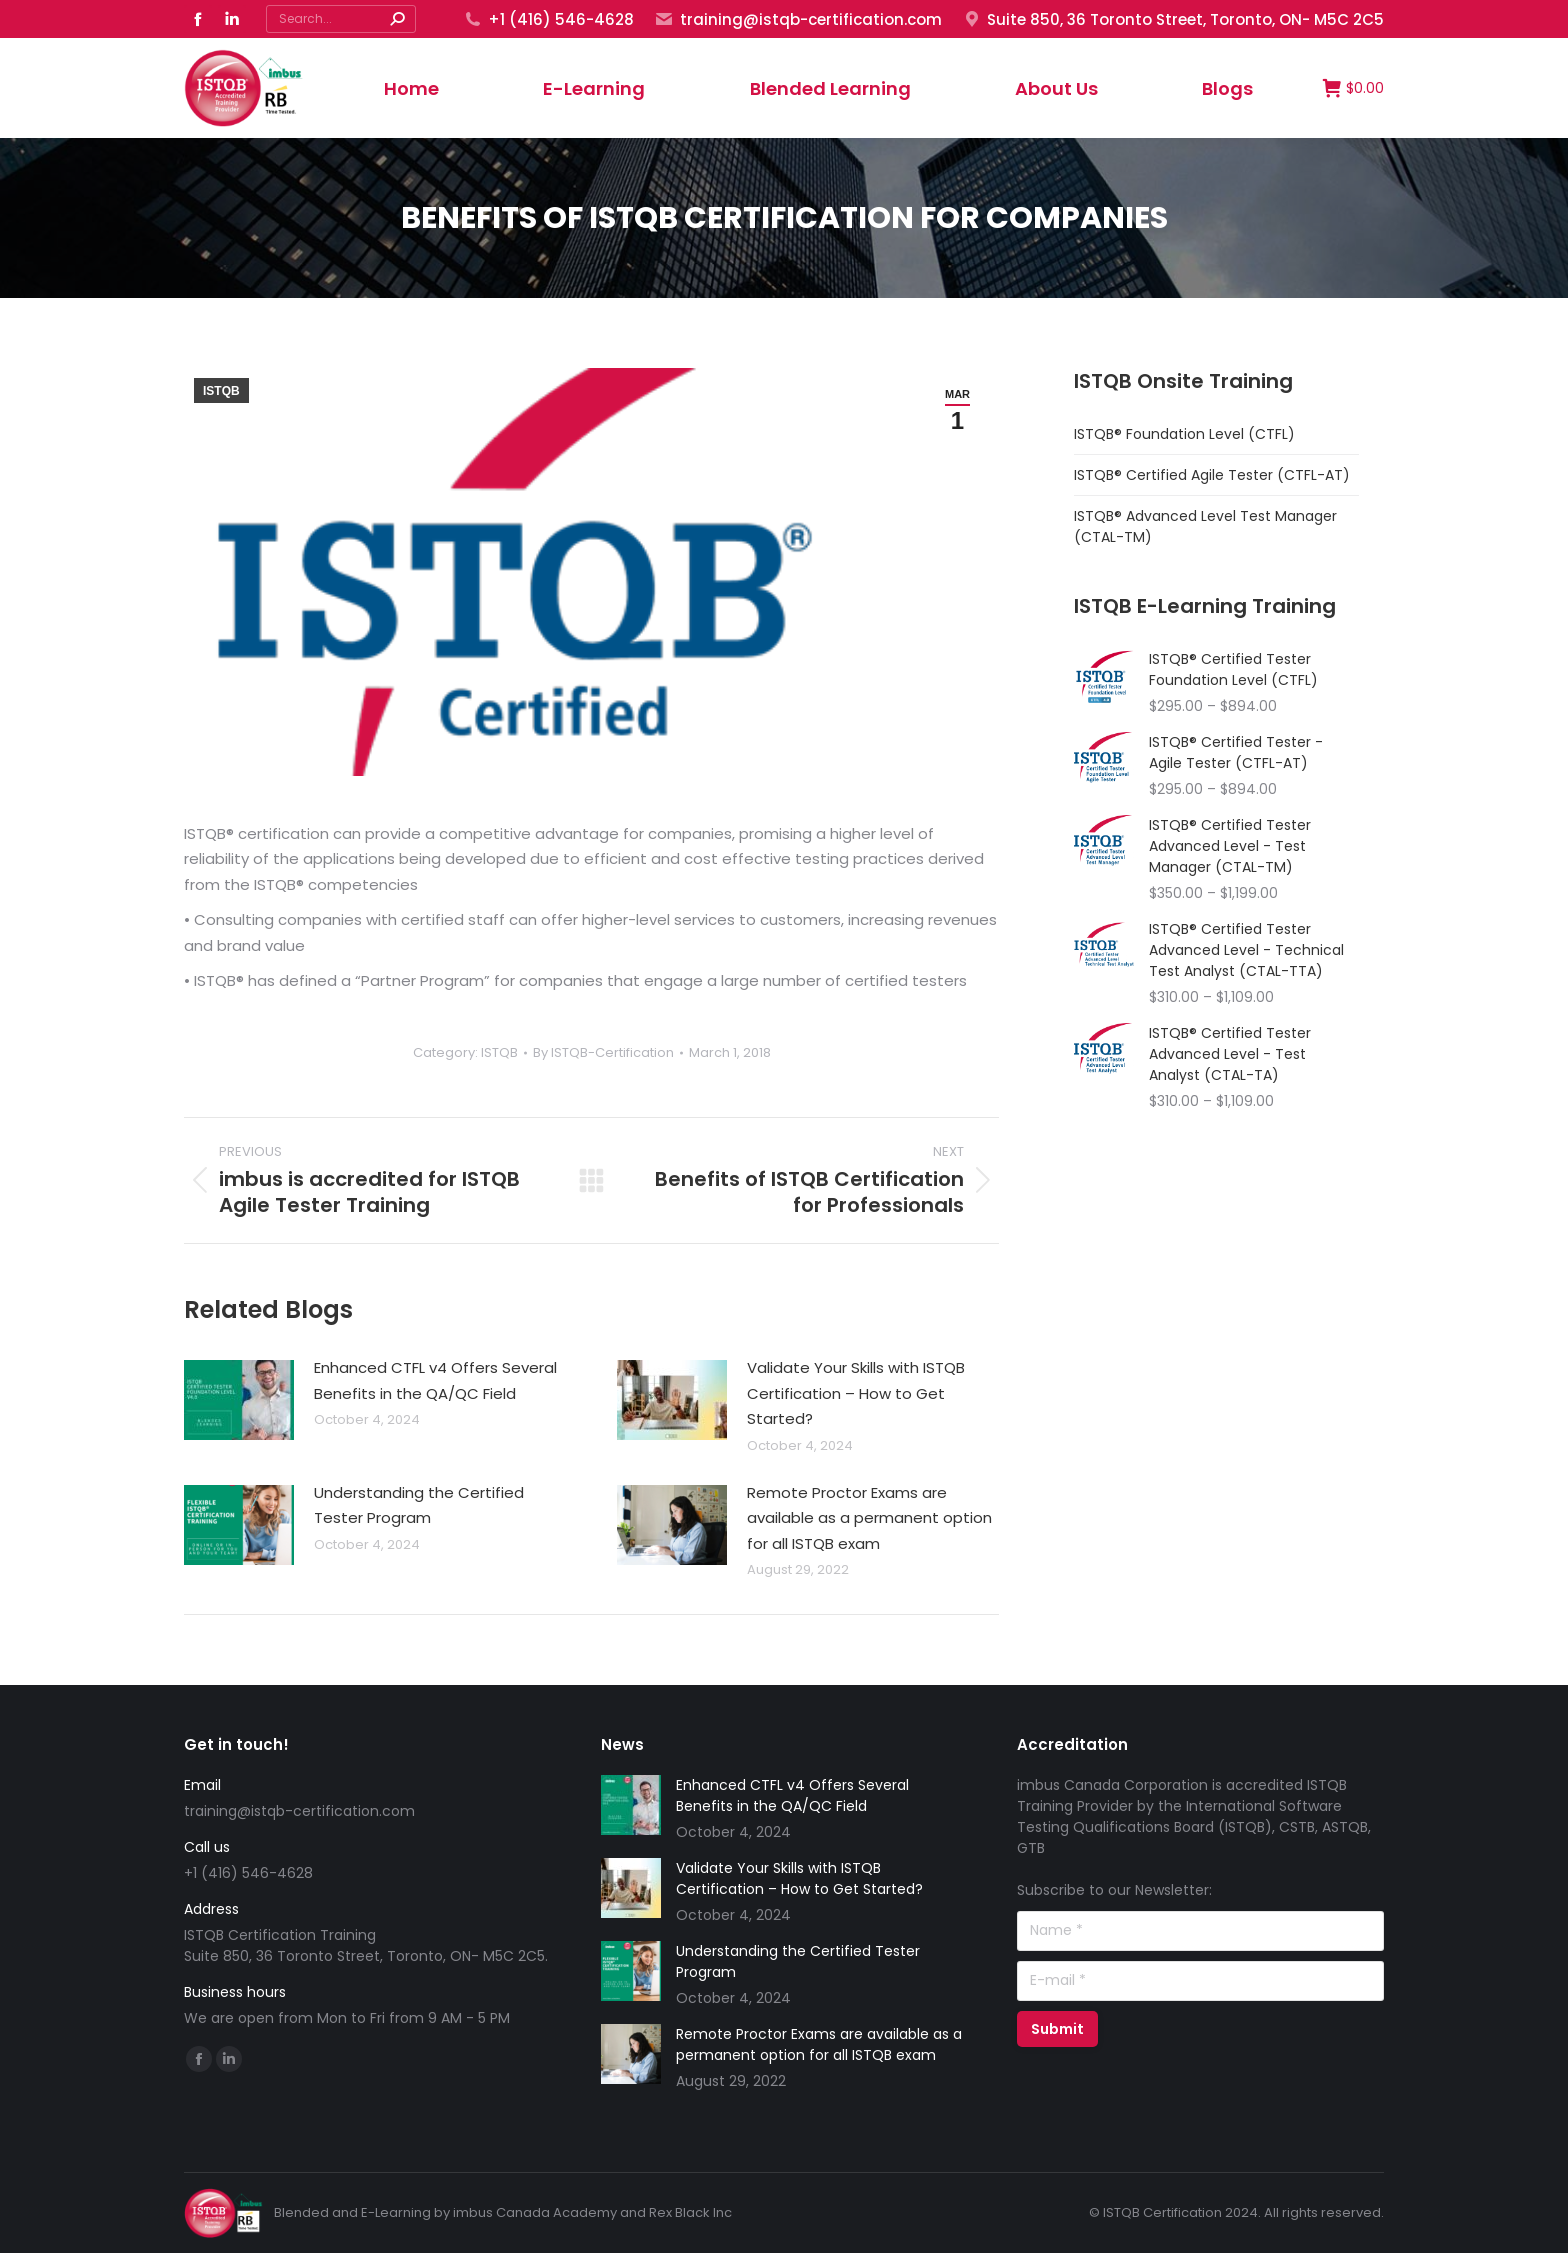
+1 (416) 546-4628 (548, 19)
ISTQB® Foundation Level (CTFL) (1184, 434)
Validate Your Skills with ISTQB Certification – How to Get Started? (856, 1393)
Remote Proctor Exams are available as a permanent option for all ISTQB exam (869, 1518)
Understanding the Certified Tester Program (419, 1505)
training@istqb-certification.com (797, 19)
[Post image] (239, 1400)
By (603, 1053)
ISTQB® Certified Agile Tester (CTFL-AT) (1212, 475)
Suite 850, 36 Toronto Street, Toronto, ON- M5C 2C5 (1173, 19)
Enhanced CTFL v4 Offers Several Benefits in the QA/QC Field (435, 1380)
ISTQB (221, 391)
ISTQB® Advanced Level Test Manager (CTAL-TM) (1205, 526)
